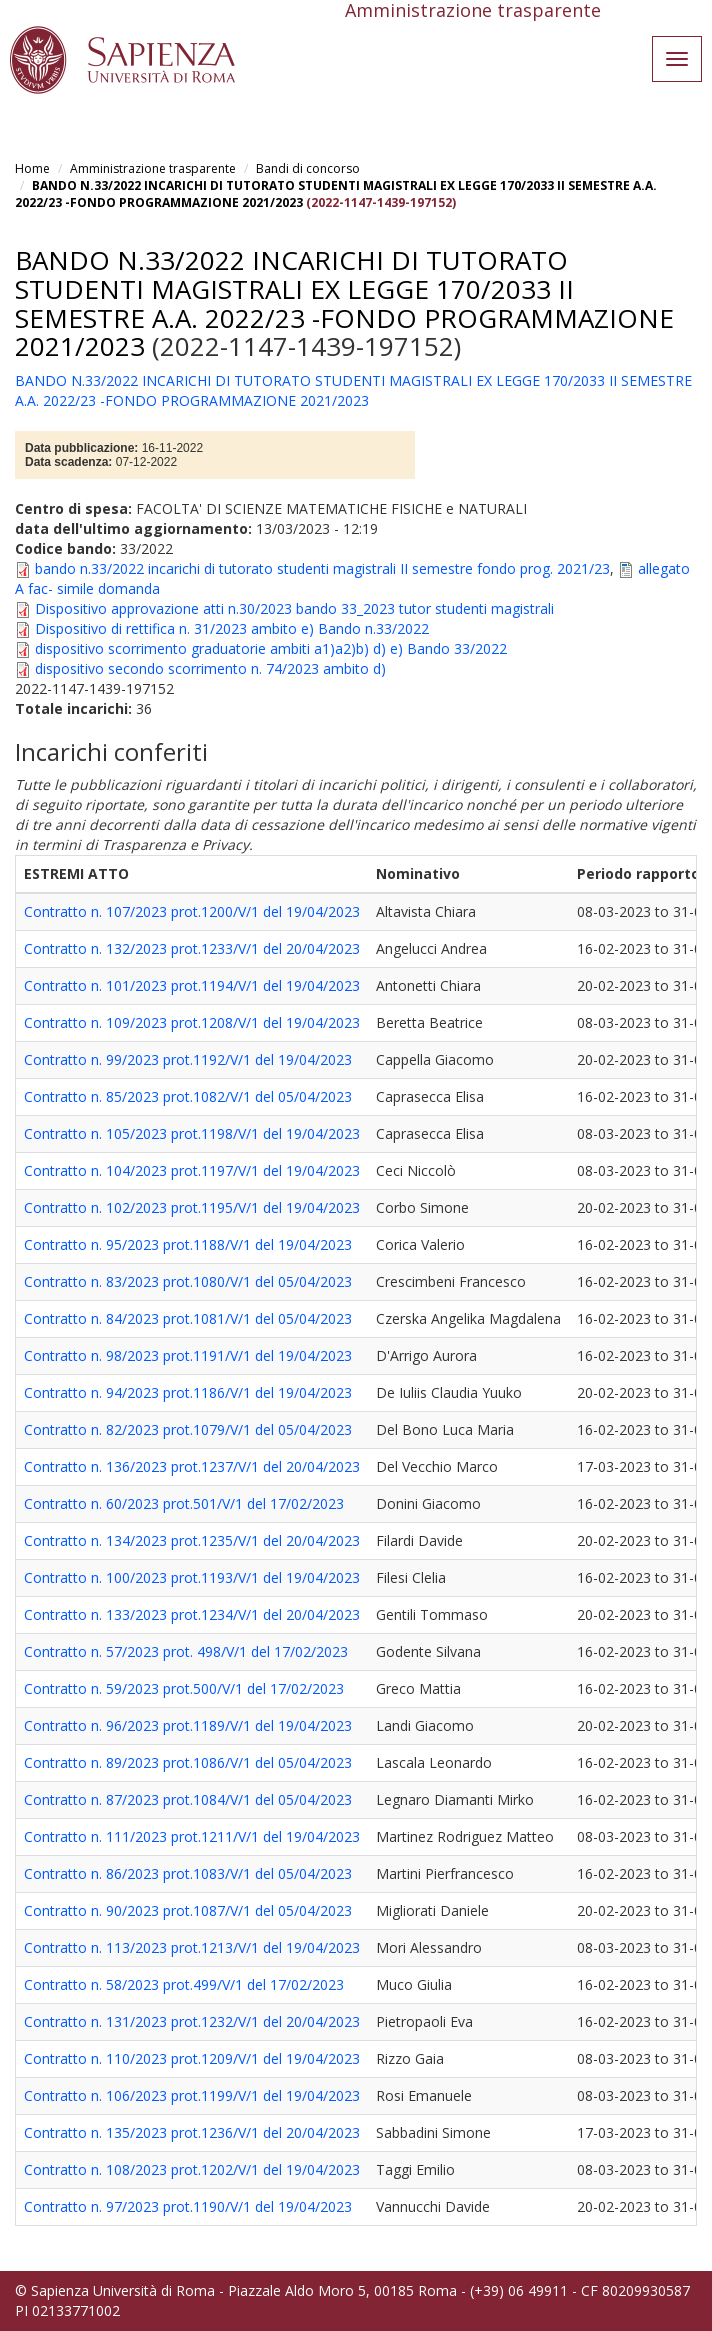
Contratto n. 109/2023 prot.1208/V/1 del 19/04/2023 (192, 1022)
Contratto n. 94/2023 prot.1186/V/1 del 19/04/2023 (188, 1392)
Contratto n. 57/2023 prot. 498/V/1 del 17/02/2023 (186, 1651)
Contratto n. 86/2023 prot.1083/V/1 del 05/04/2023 (188, 1873)
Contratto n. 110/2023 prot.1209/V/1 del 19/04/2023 (192, 2058)
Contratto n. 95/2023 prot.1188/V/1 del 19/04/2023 (188, 1244)
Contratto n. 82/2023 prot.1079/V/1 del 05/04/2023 (188, 1429)
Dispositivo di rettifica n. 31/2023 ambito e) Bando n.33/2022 (232, 628)
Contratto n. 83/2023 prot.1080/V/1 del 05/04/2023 (188, 1281)
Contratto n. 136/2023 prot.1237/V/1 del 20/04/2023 (192, 1466)
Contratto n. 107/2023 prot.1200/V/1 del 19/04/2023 (192, 911)
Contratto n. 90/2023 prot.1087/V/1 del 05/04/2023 (188, 1910)
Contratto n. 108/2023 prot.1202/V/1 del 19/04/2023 (192, 2169)
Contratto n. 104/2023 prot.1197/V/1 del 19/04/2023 (192, 1170)
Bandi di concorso (308, 168)
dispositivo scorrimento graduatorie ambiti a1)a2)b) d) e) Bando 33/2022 (271, 648)
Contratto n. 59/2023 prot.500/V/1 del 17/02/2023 (184, 1688)
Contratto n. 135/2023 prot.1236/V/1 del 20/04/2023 (192, 2132)
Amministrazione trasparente (153, 168)
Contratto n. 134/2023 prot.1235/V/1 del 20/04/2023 (192, 1540)
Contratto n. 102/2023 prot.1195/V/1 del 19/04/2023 (192, 1207)
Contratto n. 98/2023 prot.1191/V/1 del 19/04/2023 (188, 1355)
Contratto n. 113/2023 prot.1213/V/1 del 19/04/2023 (192, 1947)
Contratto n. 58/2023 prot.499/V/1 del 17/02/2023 (184, 1984)
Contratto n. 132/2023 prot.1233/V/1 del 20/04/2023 (192, 948)
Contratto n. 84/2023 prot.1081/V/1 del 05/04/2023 (188, 1318)
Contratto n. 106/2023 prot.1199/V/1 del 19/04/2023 (192, 2095)
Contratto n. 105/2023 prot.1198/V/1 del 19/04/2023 (192, 1133)
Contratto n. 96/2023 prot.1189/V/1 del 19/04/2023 (188, 1725)
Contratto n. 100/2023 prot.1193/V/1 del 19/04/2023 (192, 1577)
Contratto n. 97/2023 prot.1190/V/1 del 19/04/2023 (188, 2206)
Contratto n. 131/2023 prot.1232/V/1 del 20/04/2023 (192, 2021)
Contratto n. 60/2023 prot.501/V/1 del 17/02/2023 (184, 1503)
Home (32, 168)
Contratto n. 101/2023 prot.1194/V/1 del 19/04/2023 (192, 985)
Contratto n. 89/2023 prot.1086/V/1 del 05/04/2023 (188, 1762)
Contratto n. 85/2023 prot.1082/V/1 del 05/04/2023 (188, 1096)
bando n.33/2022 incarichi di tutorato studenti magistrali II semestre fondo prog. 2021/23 (322, 568)
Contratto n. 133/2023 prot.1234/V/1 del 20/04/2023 (192, 1614)
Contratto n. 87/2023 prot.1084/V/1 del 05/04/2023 (188, 1799)
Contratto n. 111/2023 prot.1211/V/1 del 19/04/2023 (192, 1836)
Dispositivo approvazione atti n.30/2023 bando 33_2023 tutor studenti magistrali (294, 608)
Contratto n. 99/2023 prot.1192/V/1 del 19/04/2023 (188, 1059)
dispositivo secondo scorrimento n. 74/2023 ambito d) (210, 668)
